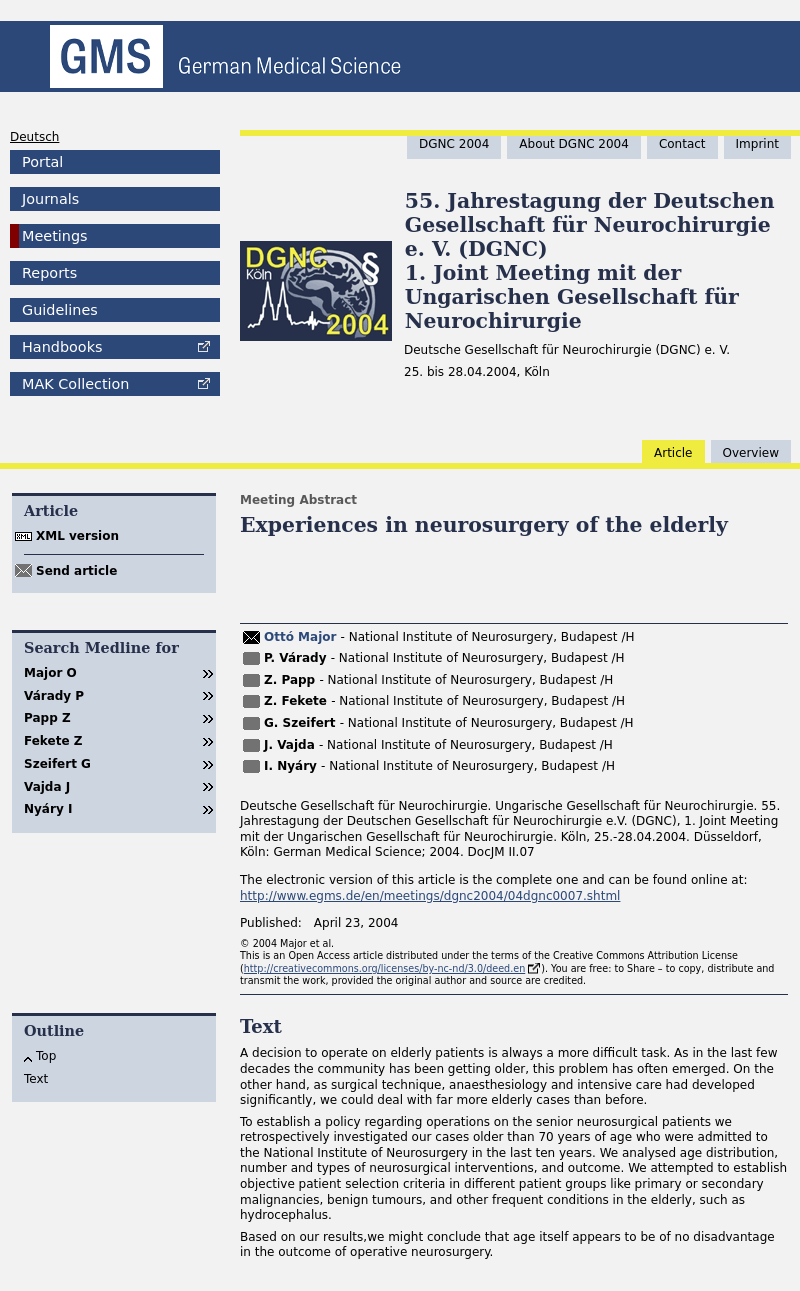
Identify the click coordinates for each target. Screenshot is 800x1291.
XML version (77, 536)
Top (46, 1056)
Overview (751, 453)
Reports (49, 273)
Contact (682, 144)
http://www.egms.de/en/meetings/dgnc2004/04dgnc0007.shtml (430, 896)
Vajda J (47, 787)
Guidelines (60, 310)
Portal (42, 162)
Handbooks (62, 347)
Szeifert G (57, 764)
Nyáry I (48, 809)
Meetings (55, 236)
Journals (50, 199)
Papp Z (47, 718)
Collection (75, 384)
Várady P (54, 696)
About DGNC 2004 (574, 144)
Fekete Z (53, 741)
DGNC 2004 (454, 144)
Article (673, 453)
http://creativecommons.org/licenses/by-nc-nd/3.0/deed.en (385, 968)
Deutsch (34, 137)
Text (36, 1079)
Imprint (757, 144)
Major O (50, 673)
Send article (76, 571)
